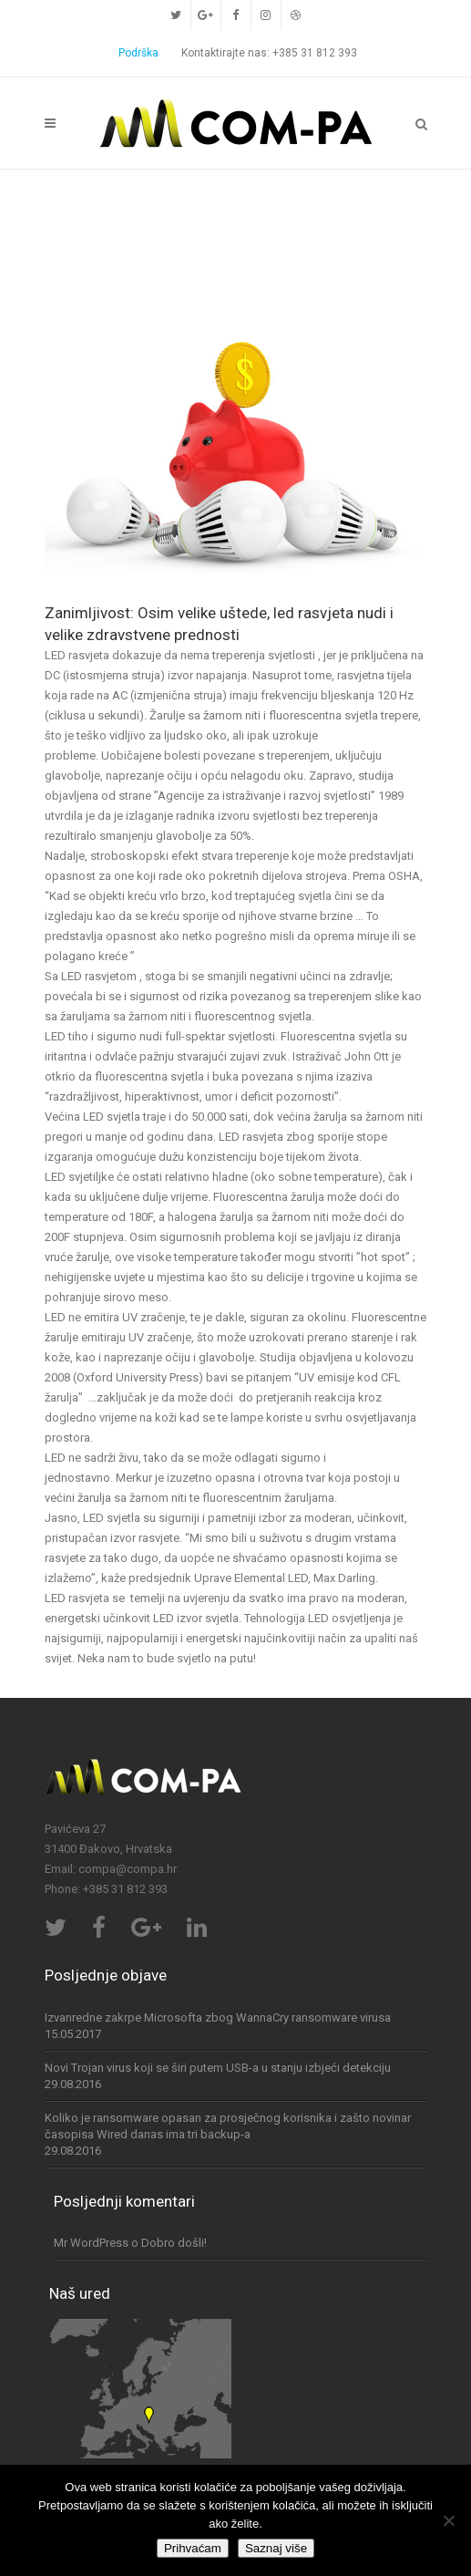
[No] (448, 2520)
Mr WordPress (91, 2243)
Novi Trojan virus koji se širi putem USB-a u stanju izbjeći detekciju (218, 2067)
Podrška (138, 53)
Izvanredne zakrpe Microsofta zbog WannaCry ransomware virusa (218, 2017)
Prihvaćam (192, 2548)
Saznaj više (276, 2548)
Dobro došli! (174, 2243)
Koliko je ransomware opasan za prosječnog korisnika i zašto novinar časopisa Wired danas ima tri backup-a (228, 2126)
